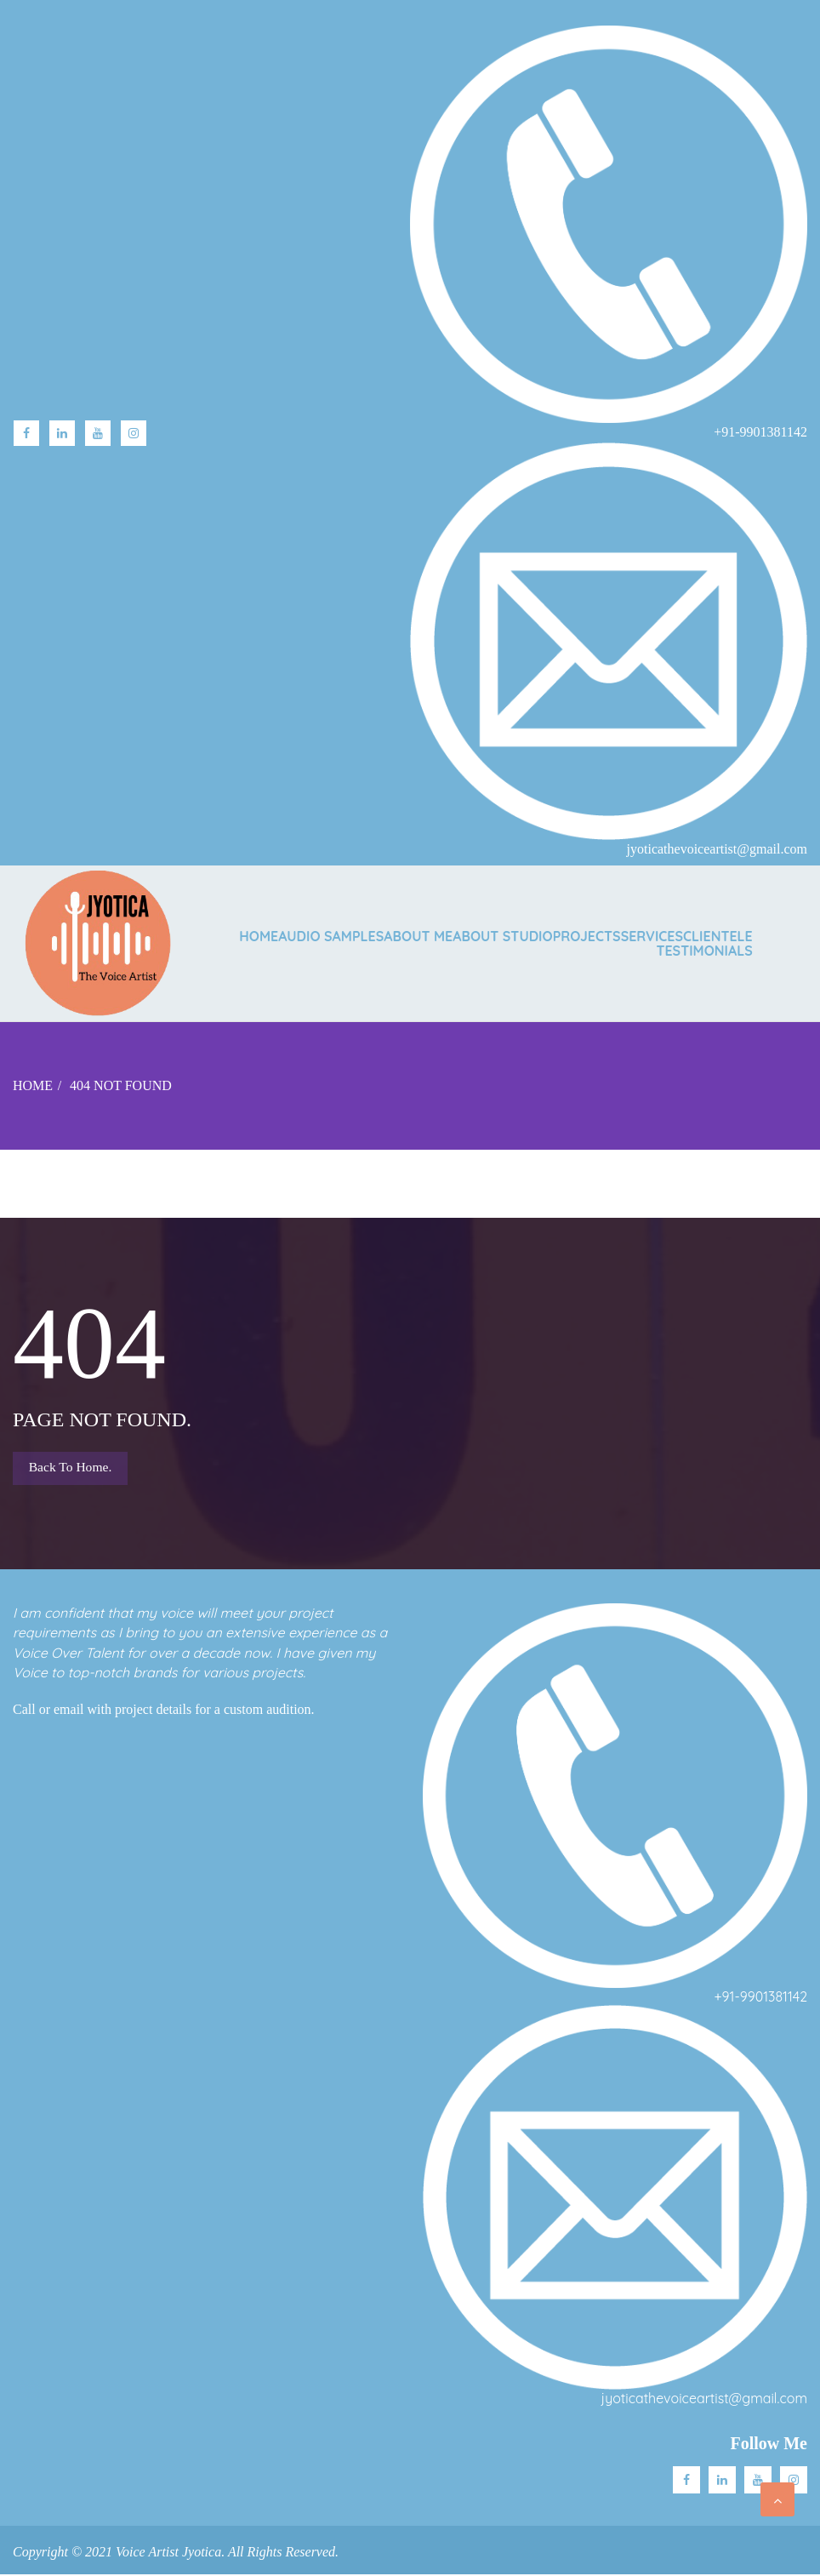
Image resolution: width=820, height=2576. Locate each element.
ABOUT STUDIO (502, 936)
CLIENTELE (718, 936)
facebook (26, 433)
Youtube (97, 433)
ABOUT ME (418, 936)
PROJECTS (587, 936)
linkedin (62, 433)
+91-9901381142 (761, 1998)
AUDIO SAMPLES (331, 936)
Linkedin (722, 2481)
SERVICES (652, 936)
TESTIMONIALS (704, 950)
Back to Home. (72, 1468)
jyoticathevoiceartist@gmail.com (704, 2400)
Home (258, 936)
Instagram (133, 433)
